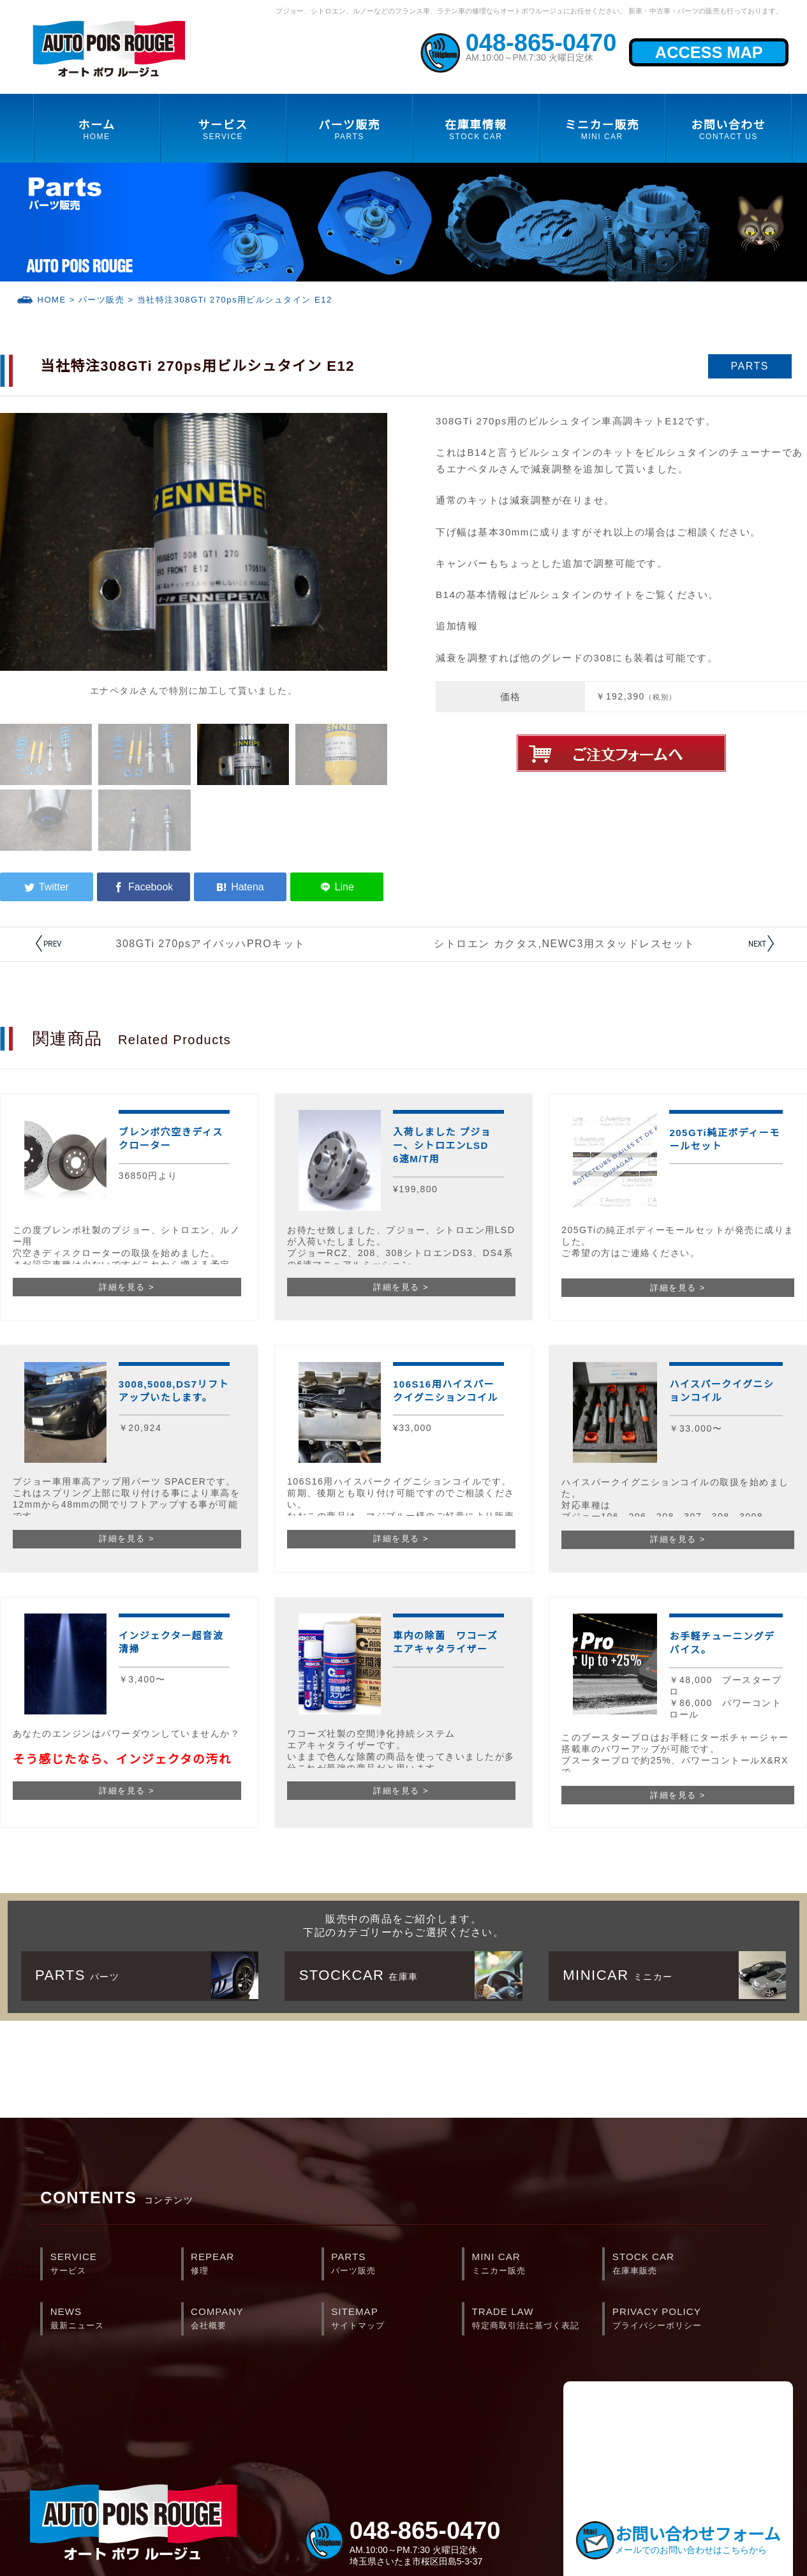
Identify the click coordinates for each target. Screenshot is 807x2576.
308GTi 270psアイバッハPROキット (211, 943)
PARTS (396, 2264)
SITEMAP (396, 2319)
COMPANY (256, 2319)
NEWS (115, 2319)
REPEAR (256, 2264)
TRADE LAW (537, 2319)
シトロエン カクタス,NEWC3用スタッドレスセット (564, 943)
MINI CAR (537, 2264)
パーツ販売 (101, 299)
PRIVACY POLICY (677, 2319)
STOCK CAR (677, 2264)
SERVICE (115, 2264)
